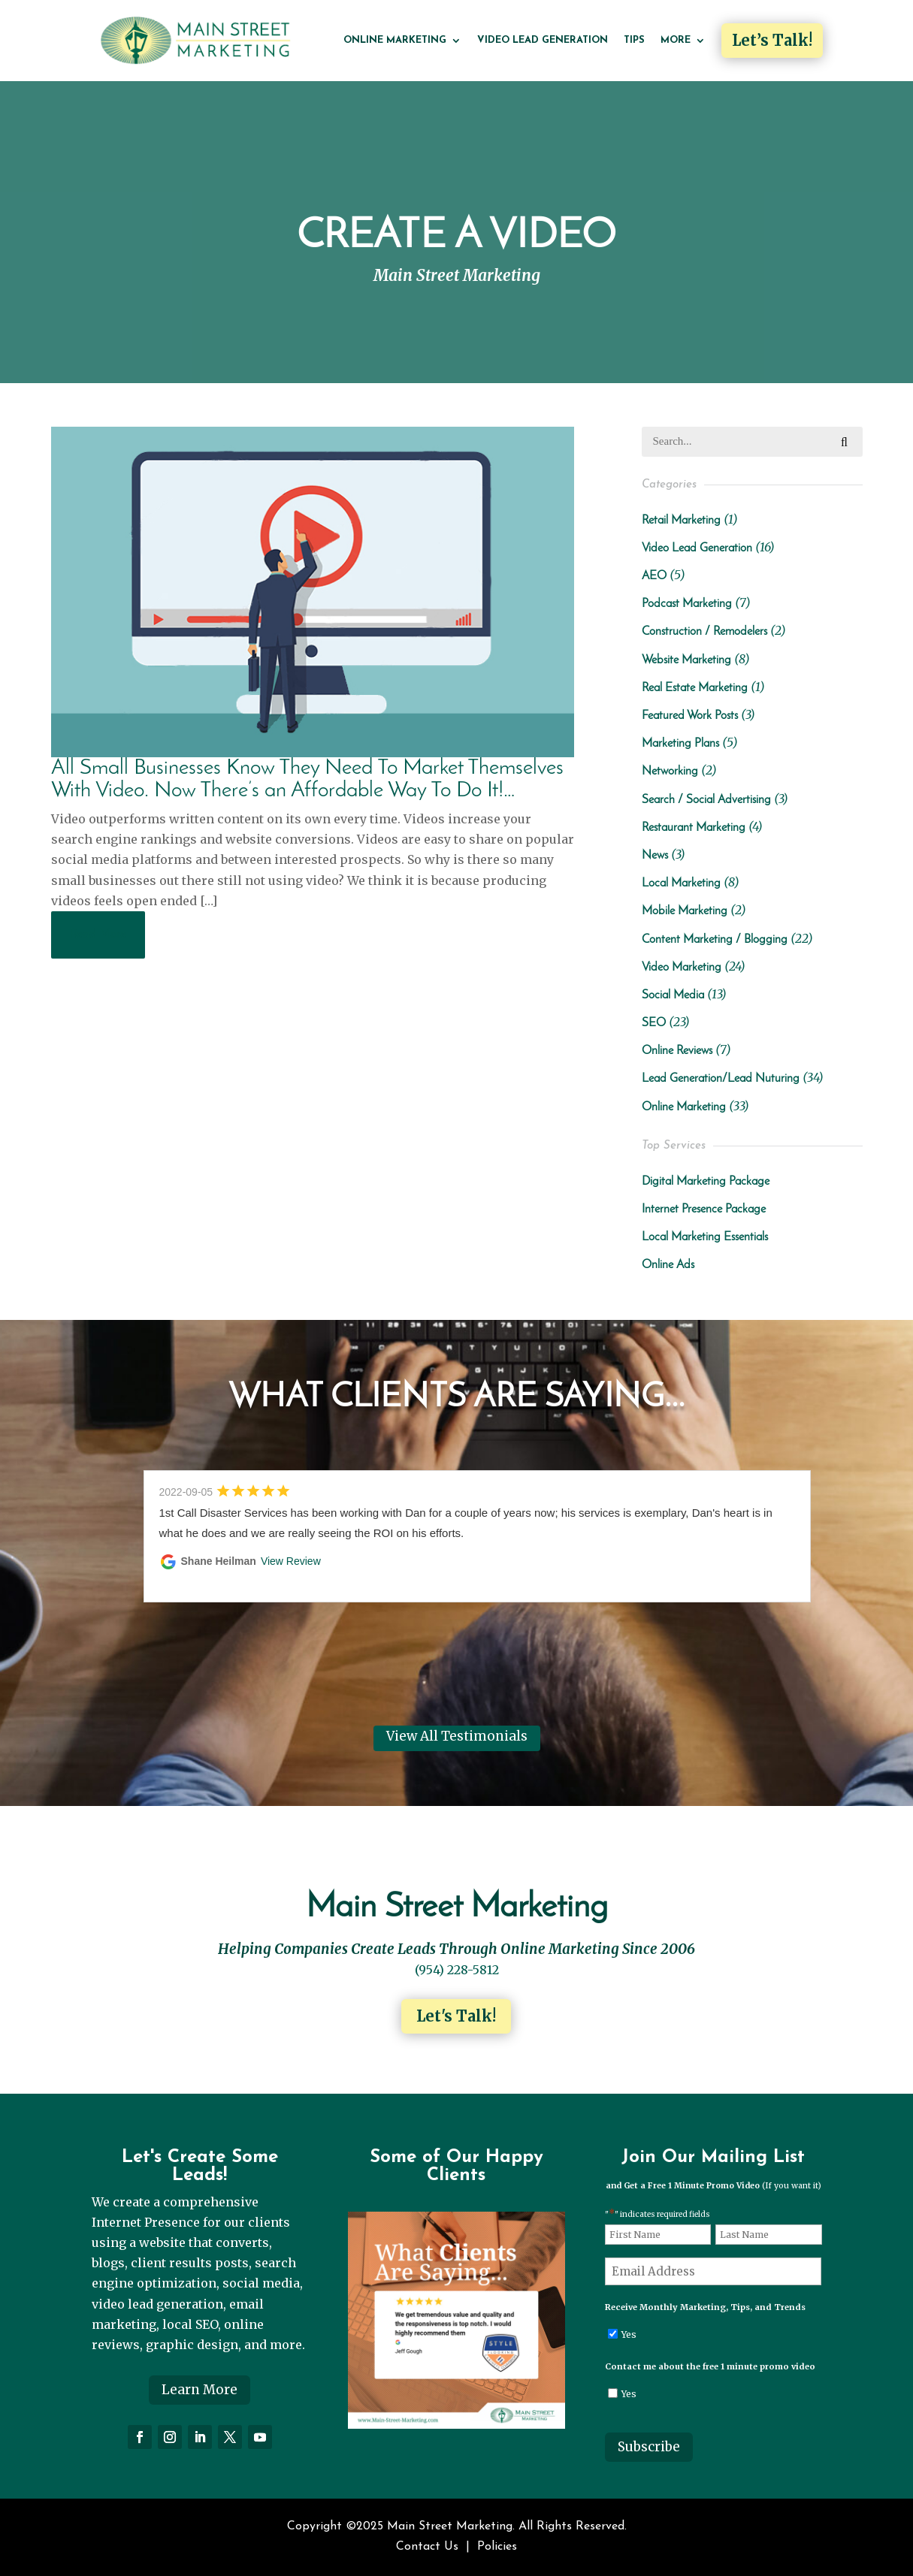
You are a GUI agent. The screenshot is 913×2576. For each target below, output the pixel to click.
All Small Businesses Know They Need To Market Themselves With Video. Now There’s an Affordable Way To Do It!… (307, 779)
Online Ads (668, 1265)
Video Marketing (681, 968)
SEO (654, 1023)
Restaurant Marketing (693, 828)
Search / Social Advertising (706, 800)
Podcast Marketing (687, 604)
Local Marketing (681, 883)
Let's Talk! (456, 2016)
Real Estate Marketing (695, 688)
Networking (670, 772)
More (676, 40)
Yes (628, 2334)
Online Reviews (677, 1051)
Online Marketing (394, 40)
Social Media (673, 995)
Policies (497, 2547)
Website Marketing (686, 660)
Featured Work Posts (690, 716)
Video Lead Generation (542, 40)
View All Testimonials (457, 1736)
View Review (291, 1561)
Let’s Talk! (772, 40)
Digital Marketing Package (705, 1182)
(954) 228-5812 (457, 1969)
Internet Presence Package (704, 1209)
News (655, 856)
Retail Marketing (681, 521)
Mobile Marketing (684, 911)
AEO (654, 576)
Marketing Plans (680, 744)
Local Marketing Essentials (705, 1237)
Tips (634, 40)
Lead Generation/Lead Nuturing (721, 1079)
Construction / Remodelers (704, 632)
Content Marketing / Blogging (715, 940)
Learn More (199, 2389)
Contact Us (427, 2547)
